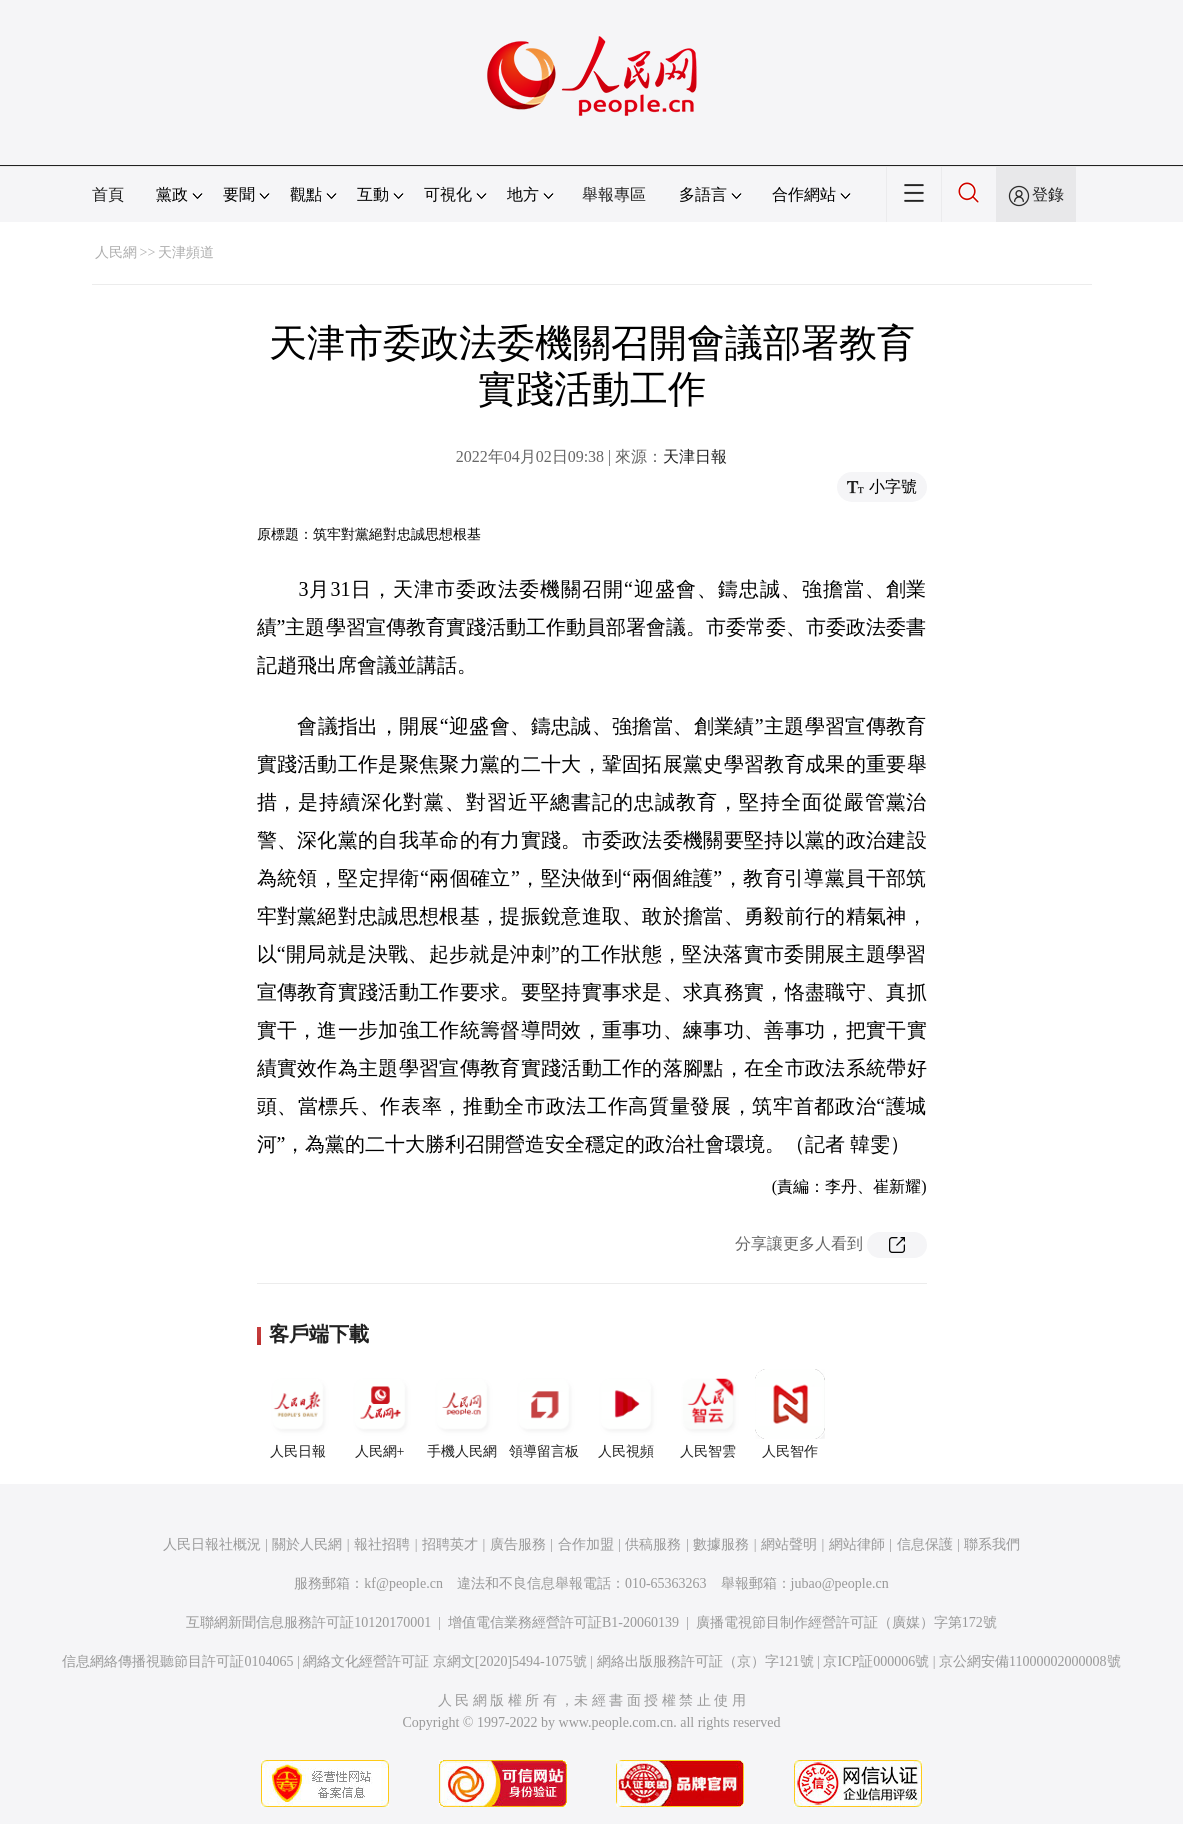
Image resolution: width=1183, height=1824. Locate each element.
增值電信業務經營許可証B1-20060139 (563, 1622)
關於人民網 (307, 1544)
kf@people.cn (403, 1583)
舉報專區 (614, 194)
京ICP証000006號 (876, 1661)
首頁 (108, 194)
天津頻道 (186, 252)
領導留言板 (544, 1414)
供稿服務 (653, 1544)
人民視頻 (626, 1414)
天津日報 (695, 456)
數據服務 (721, 1544)
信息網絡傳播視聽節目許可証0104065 (177, 1661)
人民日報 (298, 1414)
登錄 (1048, 194)
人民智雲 (708, 1414)
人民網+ (380, 1414)
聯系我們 (992, 1544)
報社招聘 (382, 1544)
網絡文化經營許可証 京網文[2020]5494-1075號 (445, 1661)
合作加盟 (586, 1544)
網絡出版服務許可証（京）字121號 (705, 1661)
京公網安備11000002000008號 (1029, 1661)
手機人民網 (462, 1414)
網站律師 (857, 1544)
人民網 (116, 252)
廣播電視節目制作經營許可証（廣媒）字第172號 (846, 1622)
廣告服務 (518, 1544)
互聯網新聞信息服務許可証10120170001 (308, 1622)
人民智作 (790, 1414)
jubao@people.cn (840, 1583)
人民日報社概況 (212, 1544)
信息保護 (925, 1544)
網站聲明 (789, 1544)
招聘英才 (450, 1544)
